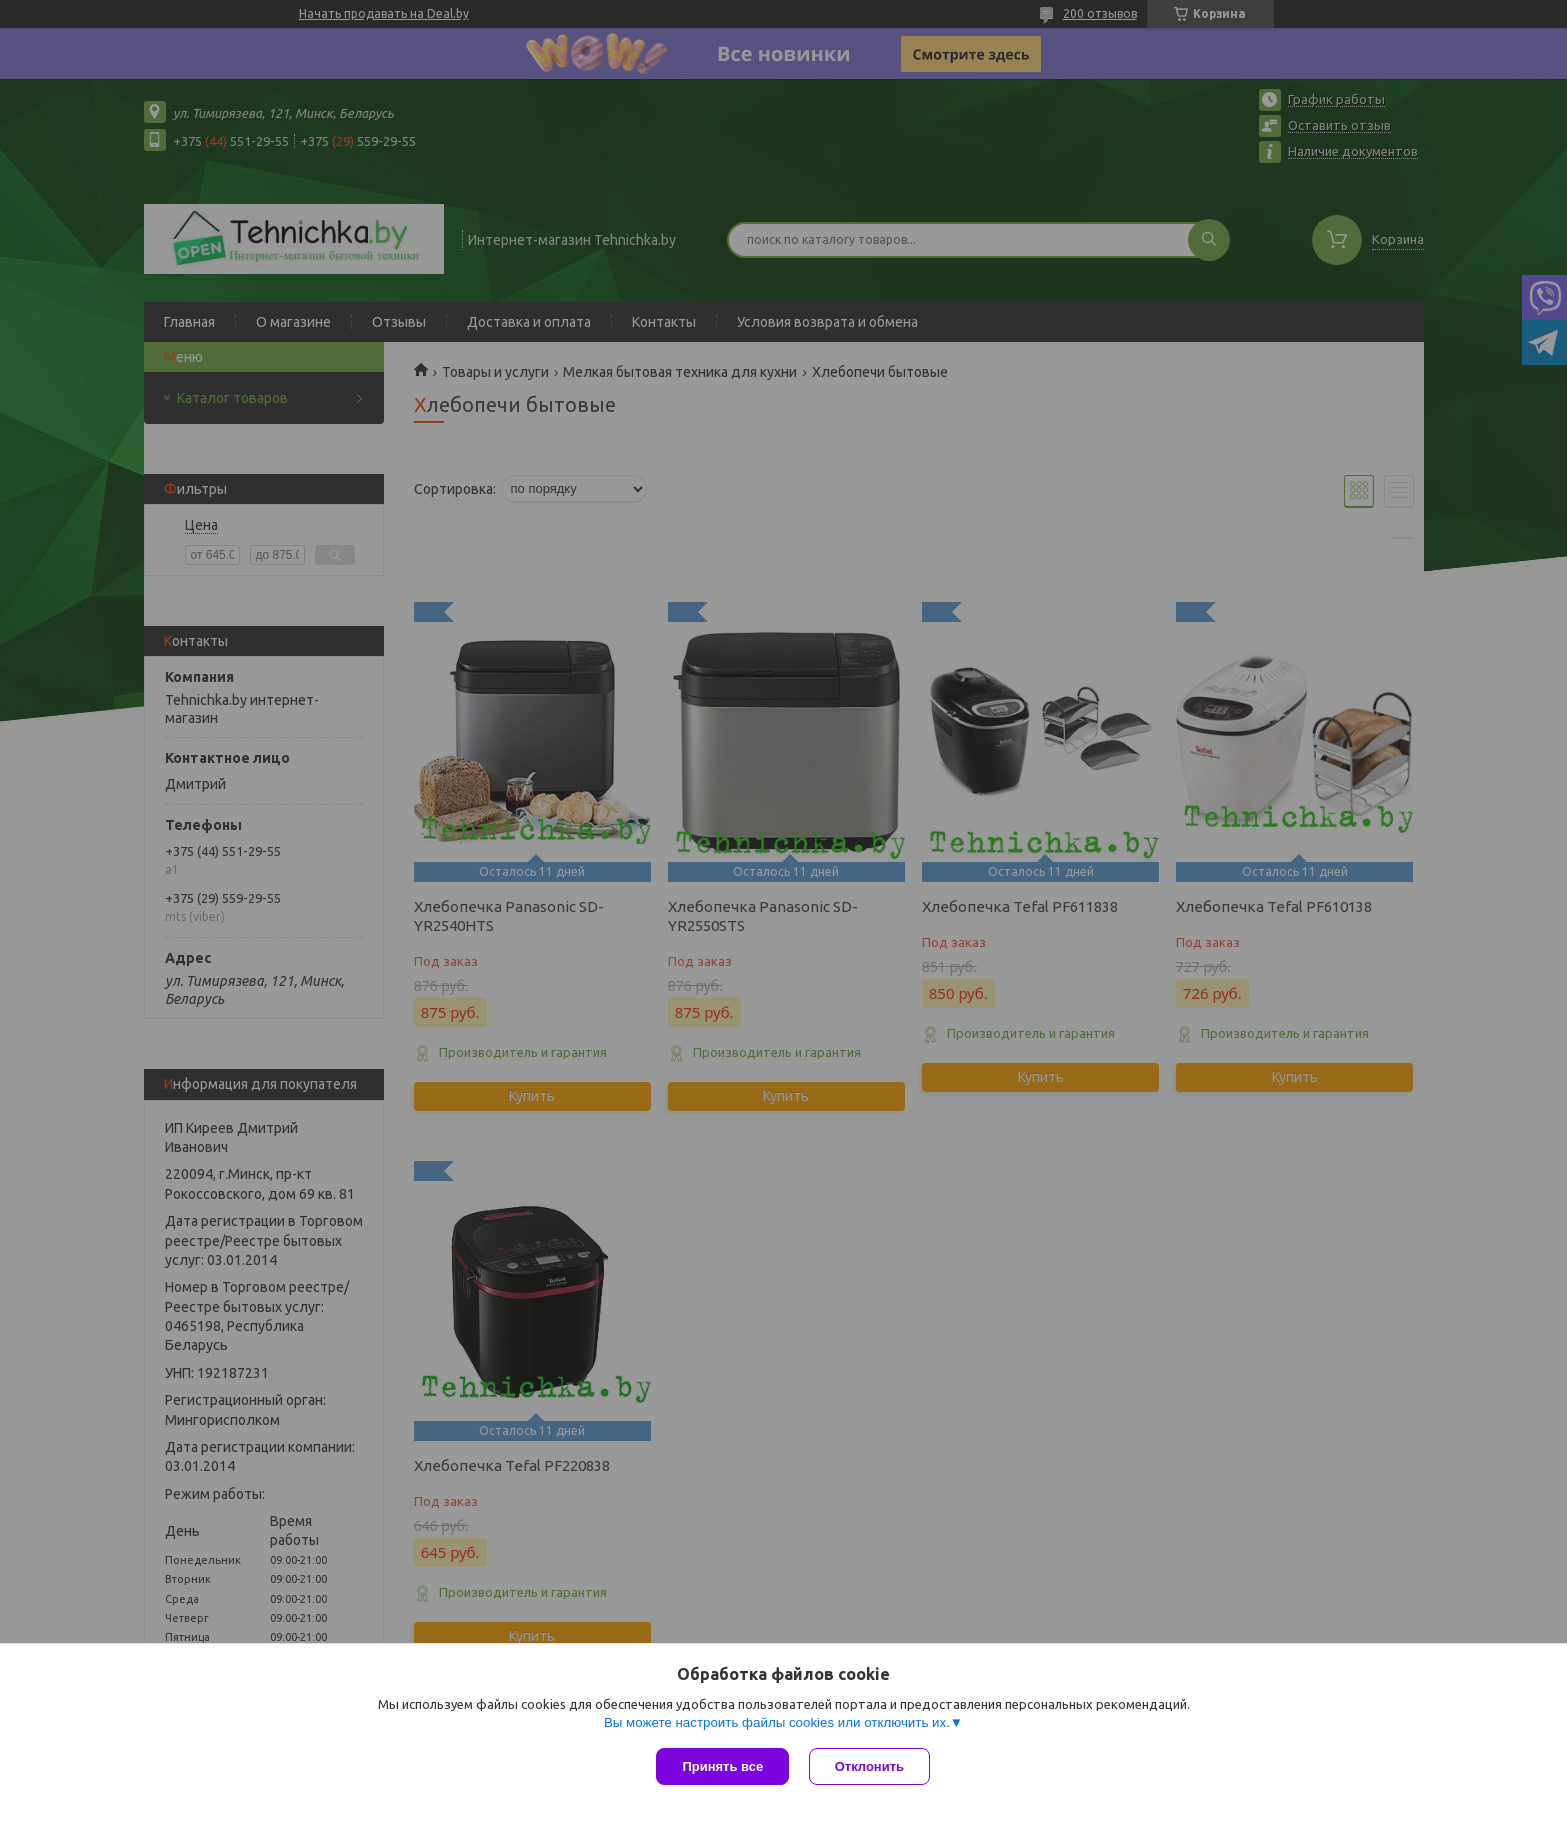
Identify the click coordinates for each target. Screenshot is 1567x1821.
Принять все (722, 1766)
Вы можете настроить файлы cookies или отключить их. (777, 1722)
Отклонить (869, 1766)
